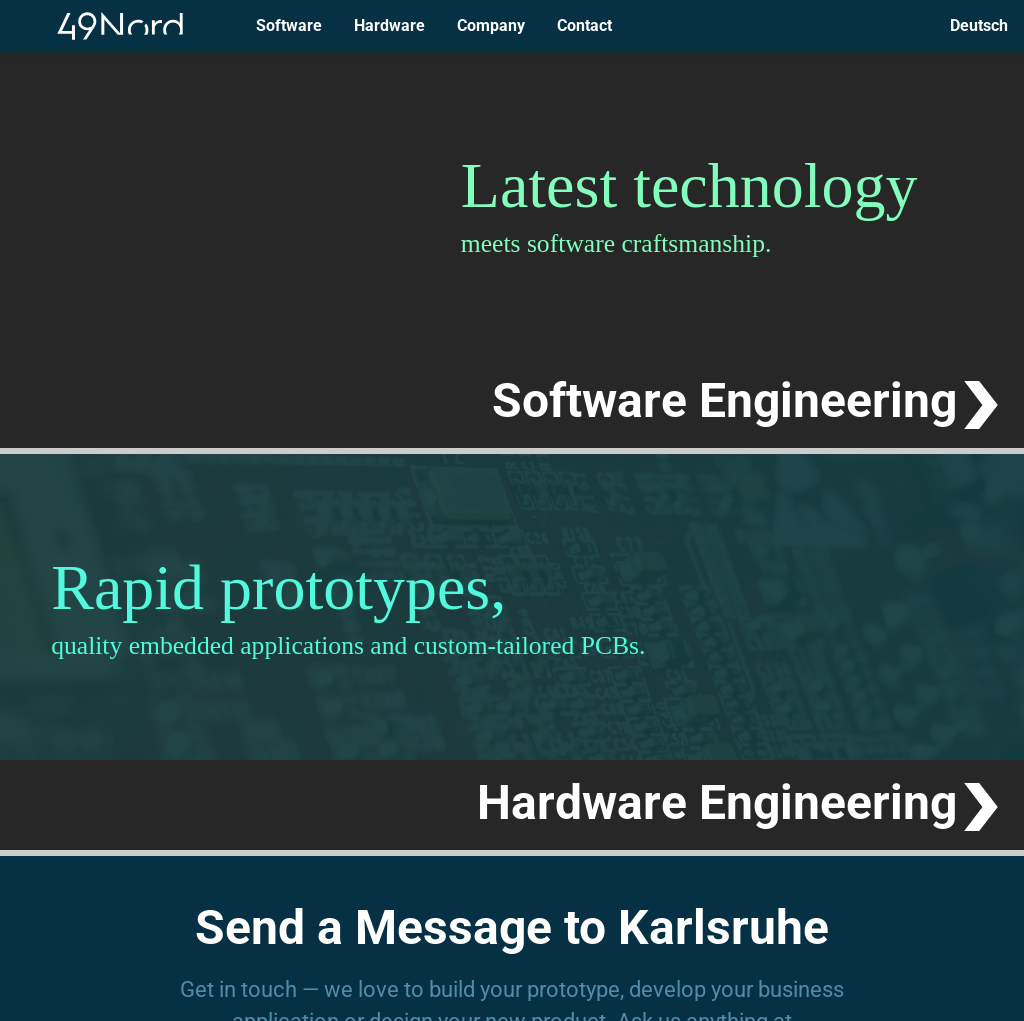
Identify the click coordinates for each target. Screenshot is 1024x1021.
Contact (584, 25)
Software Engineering (724, 400)
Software (289, 25)
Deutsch (979, 25)
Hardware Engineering (717, 802)
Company (491, 25)
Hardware (389, 25)
